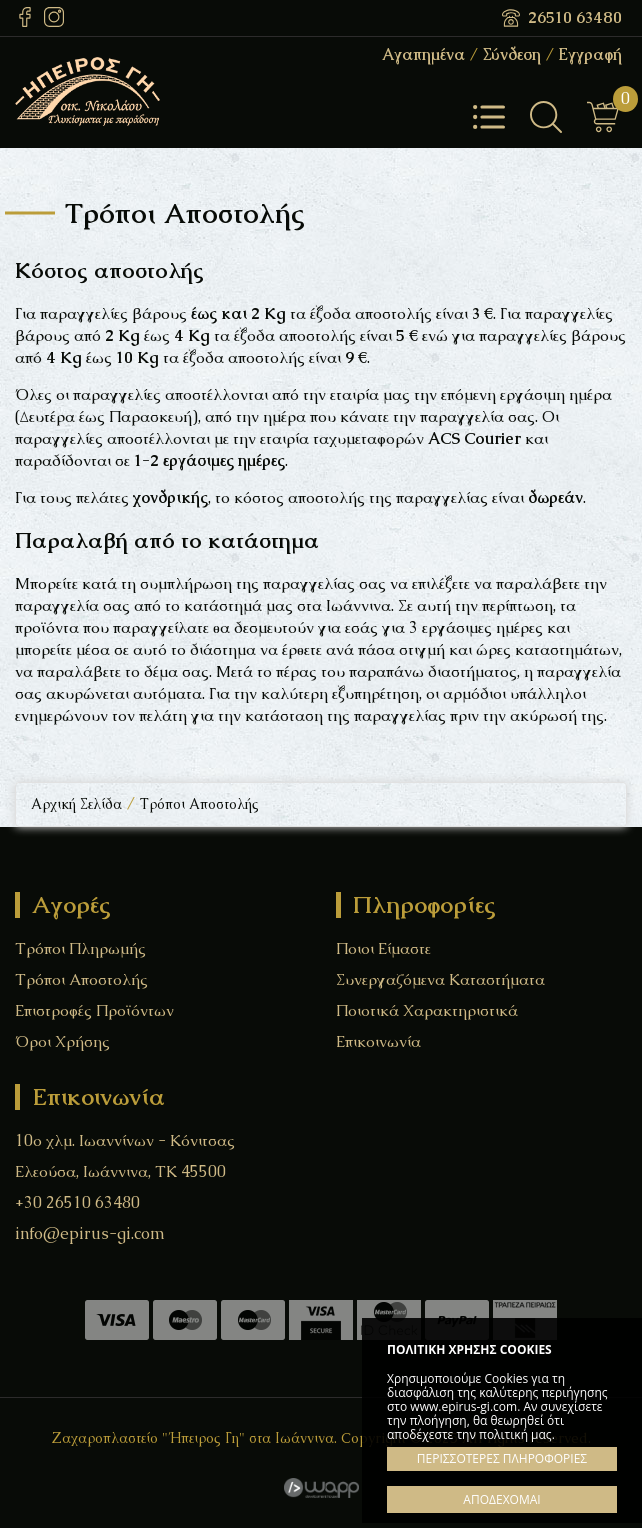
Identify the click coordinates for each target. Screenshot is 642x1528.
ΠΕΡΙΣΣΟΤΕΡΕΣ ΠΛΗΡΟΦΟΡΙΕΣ (502, 1458)
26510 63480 (575, 17)
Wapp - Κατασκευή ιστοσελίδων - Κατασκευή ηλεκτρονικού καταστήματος (321, 1488)
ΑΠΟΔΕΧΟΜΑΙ (501, 1499)
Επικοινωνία (378, 1041)
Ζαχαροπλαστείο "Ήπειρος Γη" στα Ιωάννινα (140, 92)
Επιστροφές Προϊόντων (94, 1010)
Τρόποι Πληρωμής (80, 948)
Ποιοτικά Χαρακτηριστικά (427, 1010)
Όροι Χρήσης (62, 1041)
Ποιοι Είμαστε (383, 948)
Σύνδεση (511, 54)
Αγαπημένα (423, 54)
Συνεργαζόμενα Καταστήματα (440, 979)
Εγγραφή (590, 54)
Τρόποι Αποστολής (81, 979)
